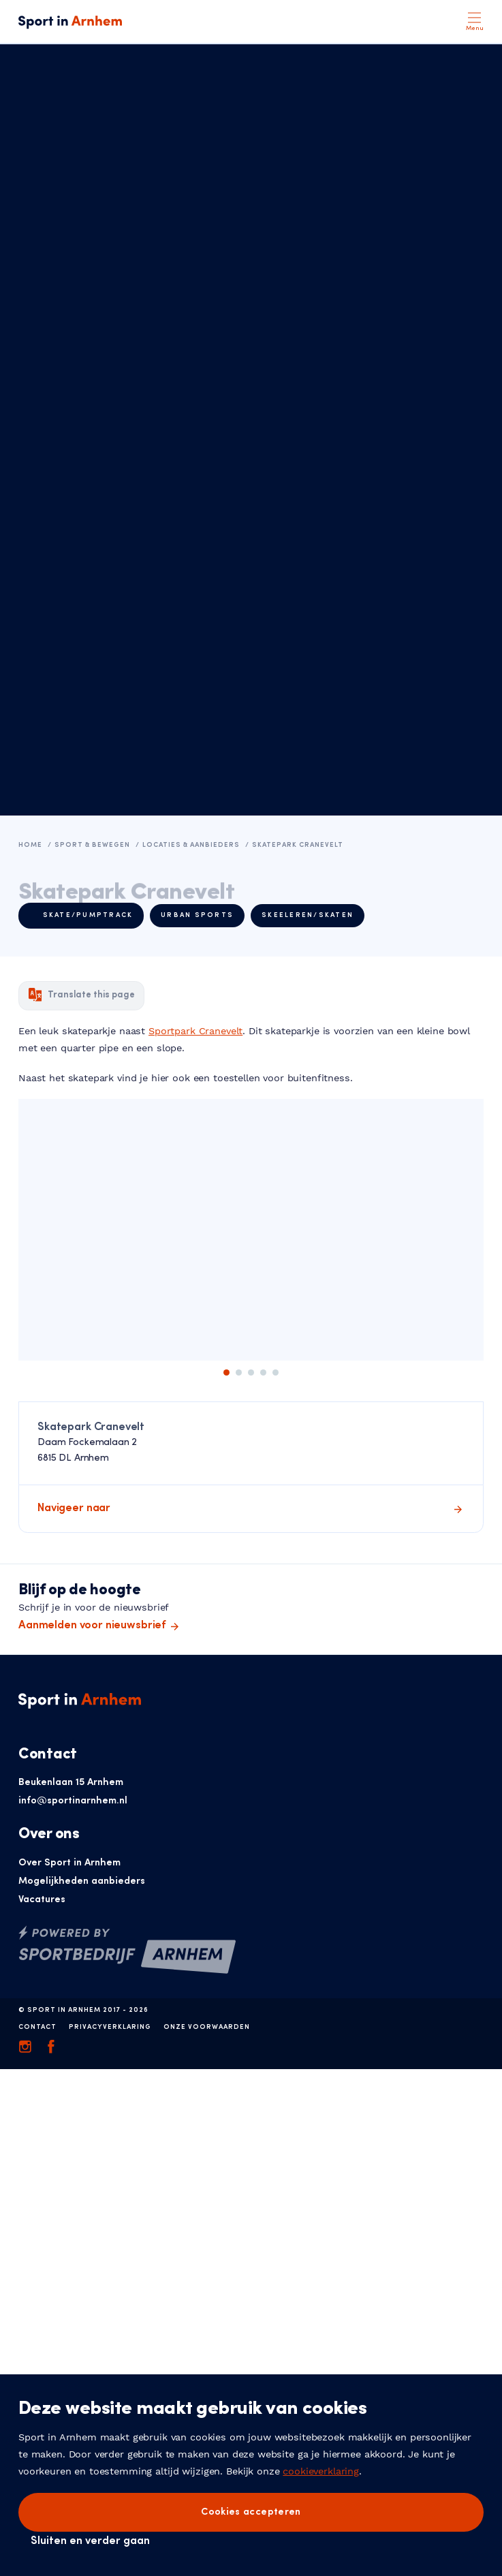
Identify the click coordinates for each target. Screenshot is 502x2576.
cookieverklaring (321, 2471)
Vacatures (41, 1900)
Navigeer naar (73, 1508)
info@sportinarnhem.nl (72, 1801)
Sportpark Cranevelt (195, 1031)
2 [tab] (239, 1372)
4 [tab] (263, 1372)
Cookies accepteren (250, 2512)
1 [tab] (226, 1372)
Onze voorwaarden (206, 2027)
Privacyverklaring (110, 2027)
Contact (37, 2027)
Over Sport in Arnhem (69, 1863)
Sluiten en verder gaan (90, 2541)
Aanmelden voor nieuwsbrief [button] (92, 1625)
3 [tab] (251, 1372)
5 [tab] (275, 1372)
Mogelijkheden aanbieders (81, 1881)
